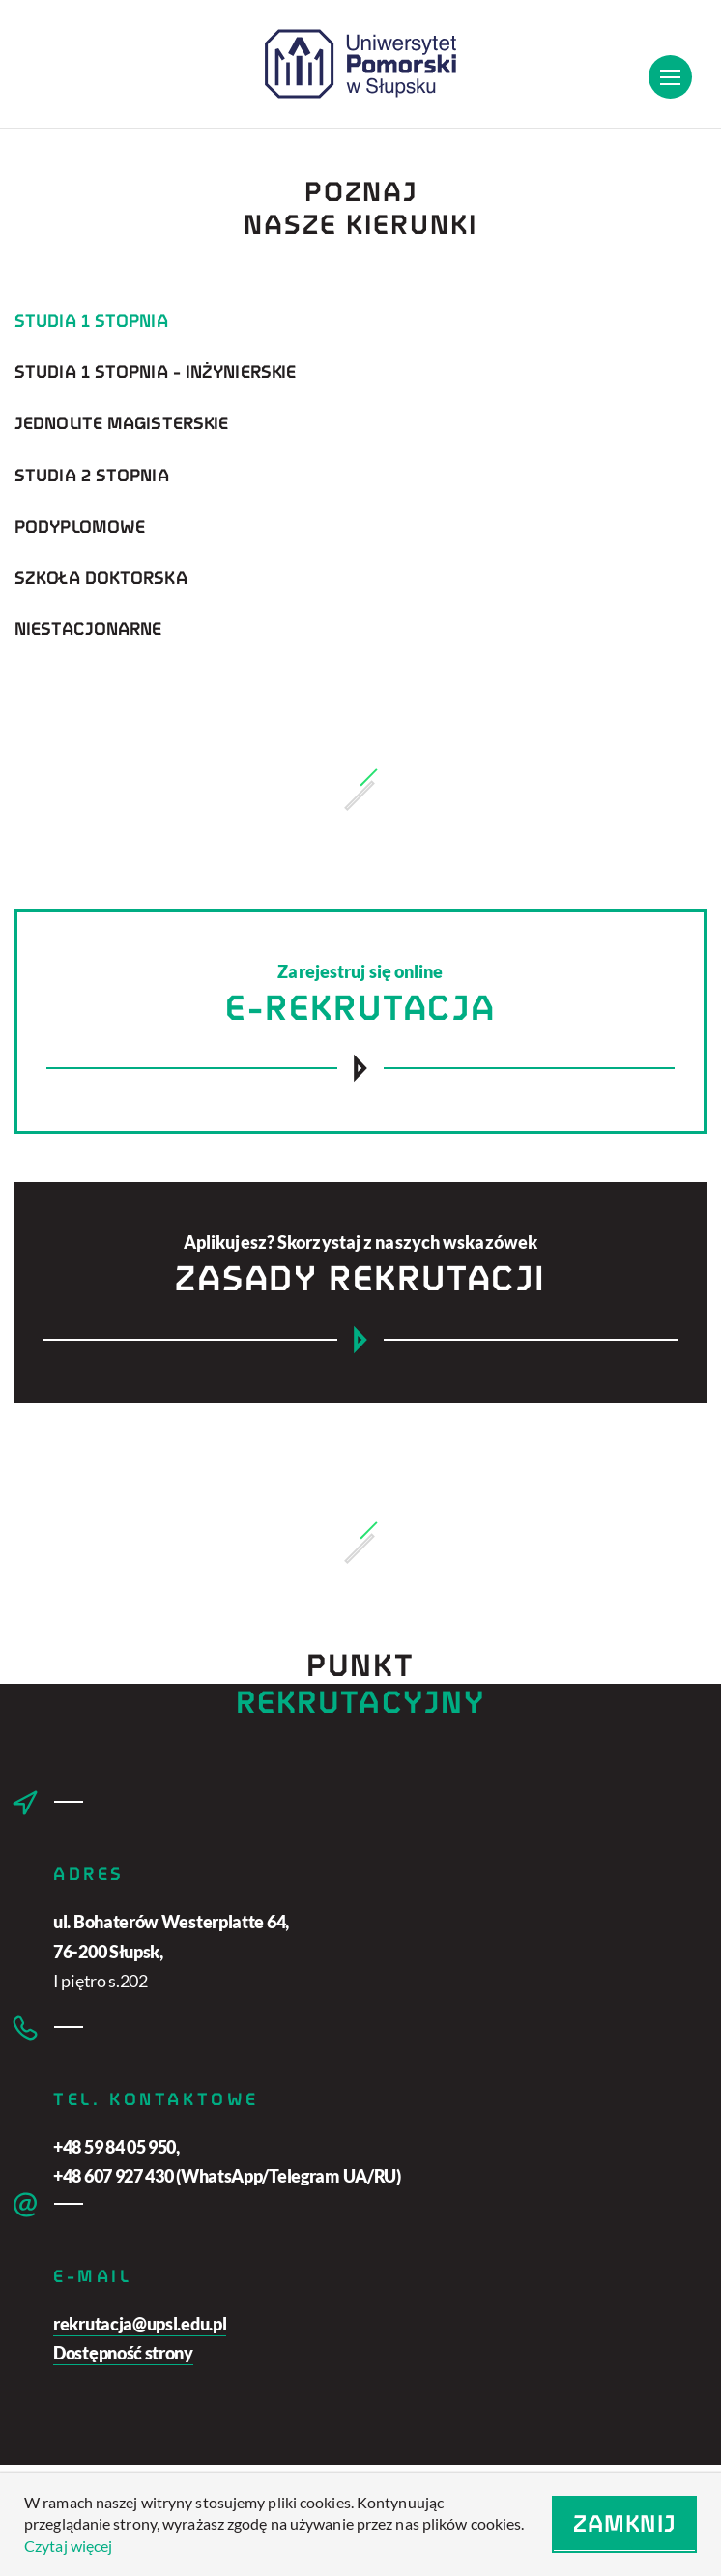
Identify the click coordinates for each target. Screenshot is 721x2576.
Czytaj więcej (68, 2545)
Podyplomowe (79, 526)
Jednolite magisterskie (121, 424)
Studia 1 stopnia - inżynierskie (155, 372)
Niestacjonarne (87, 629)
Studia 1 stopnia (91, 321)
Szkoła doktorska (100, 578)
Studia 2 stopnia (91, 475)
